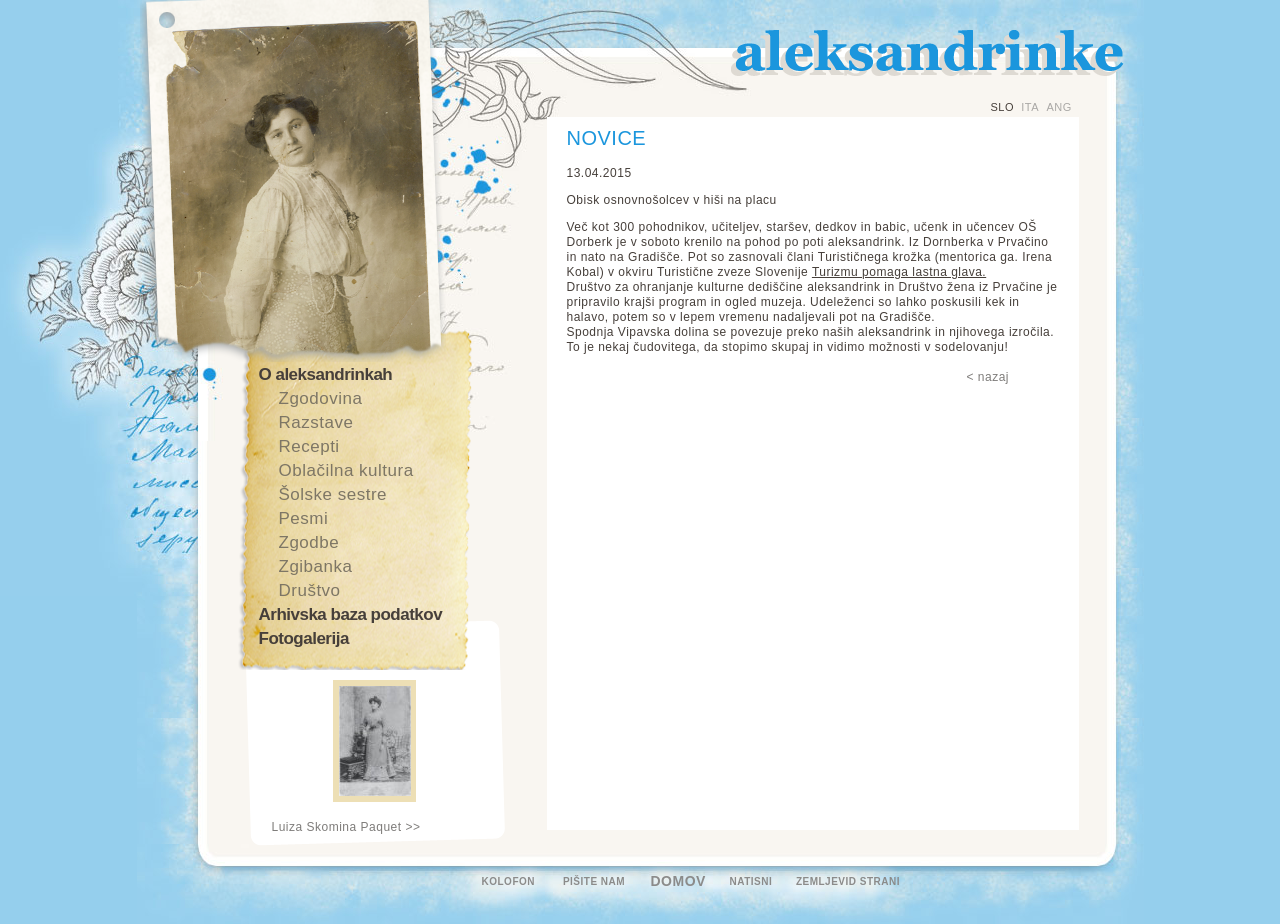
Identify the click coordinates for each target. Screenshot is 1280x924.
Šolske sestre (333, 494)
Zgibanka (316, 566)
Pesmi (304, 518)
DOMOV (678, 881)
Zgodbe (309, 542)
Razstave (316, 422)
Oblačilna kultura (346, 470)
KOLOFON (509, 881)
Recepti (309, 446)
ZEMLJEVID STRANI (848, 881)
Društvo (310, 590)
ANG (1058, 107)
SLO (1003, 107)
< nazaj (988, 377)
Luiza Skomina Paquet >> (346, 827)
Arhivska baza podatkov (351, 614)
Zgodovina (321, 398)
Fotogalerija (304, 638)
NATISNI (751, 881)
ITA (1030, 107)
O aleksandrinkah (326, 374)
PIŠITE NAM (594, 881)
